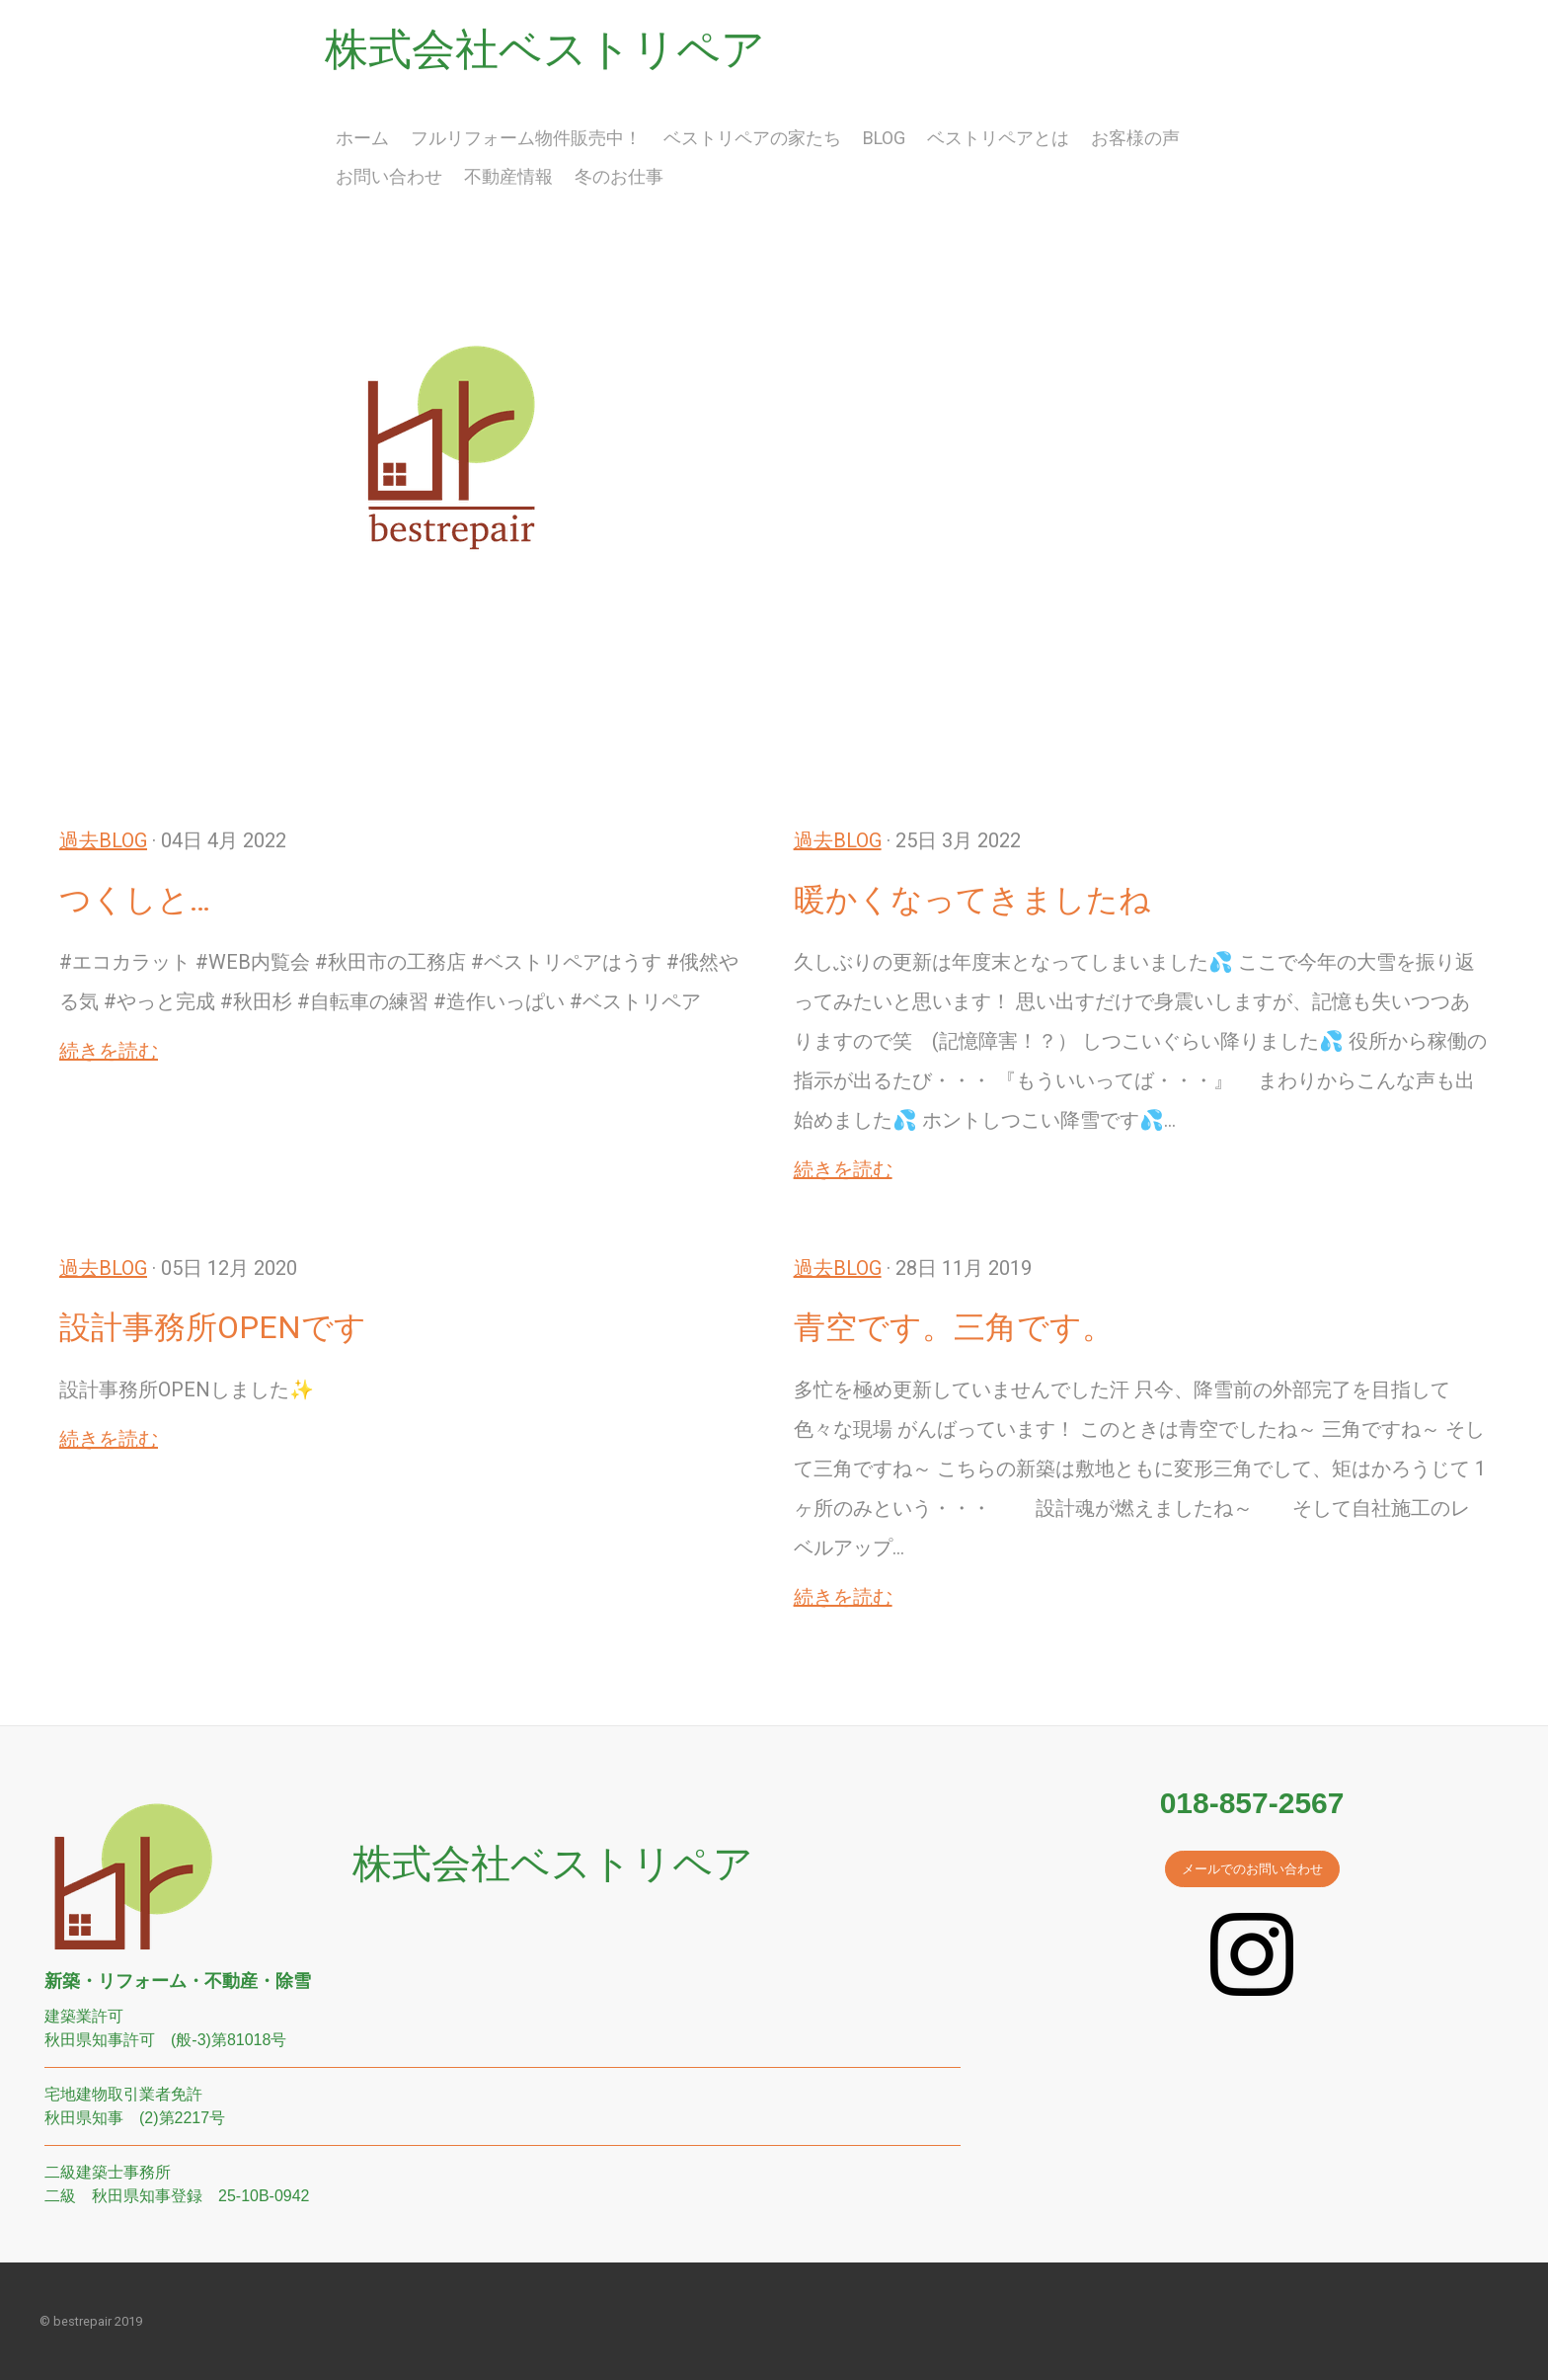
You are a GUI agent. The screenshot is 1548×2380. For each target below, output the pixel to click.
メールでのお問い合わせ (1252, 1869)
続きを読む (108, 1051)
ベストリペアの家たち (752, 137)
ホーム (362, 137)
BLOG (884, 137)
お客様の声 (1135, 137)
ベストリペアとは (998, 137)
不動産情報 (508, 176)
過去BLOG (103, 840)
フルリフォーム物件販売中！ (526, 137)
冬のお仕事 (619, 176)
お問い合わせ (389, 176)
